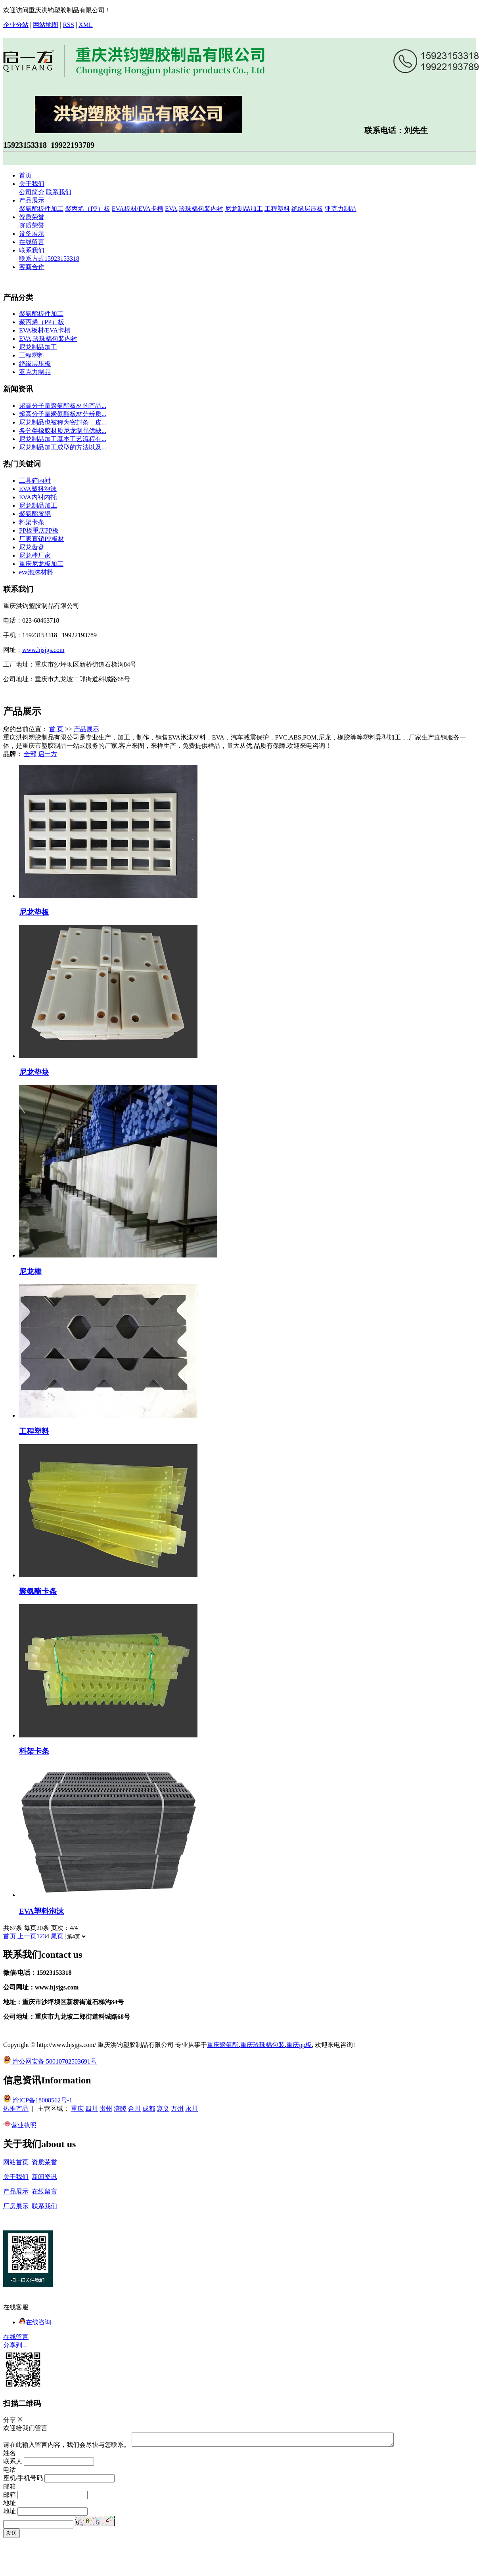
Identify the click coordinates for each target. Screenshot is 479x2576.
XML (86, 24)
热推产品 (16, 2108)
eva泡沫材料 (36, 572)
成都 (148, 2108)
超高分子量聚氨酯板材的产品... (62, 405)
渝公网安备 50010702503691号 (50, 2061)
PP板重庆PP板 (39, 530)
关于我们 (31, 183)
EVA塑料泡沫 (38, 488)
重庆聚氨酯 (223, 2044)
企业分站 (16, 24)
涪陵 (120, 2108)
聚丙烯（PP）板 (87, 208)
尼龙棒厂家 (35, 555)
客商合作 (31, 267)
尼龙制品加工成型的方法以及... (62, 447)
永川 (191, 2108)
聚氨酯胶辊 (35, 513)
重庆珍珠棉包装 (262, 2044)
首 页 (56, 729)
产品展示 (31, 200)
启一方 (47, 754)
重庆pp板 (299, 2044)
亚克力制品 (340, 208)
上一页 (26, 1936)
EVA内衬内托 (38, 497)
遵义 (163, 2108)
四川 (91, 2108)
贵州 (106, 2108)
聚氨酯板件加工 (41, 208)
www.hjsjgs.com (43, 649)
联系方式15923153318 (49, 258)
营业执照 (19, 2125)
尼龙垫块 (34, 1072)
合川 (134, 2108)
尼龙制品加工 (244, 208)
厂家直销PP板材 (41, 538)
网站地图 (45, 24)
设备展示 (31, 233)
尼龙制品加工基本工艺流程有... (62, 439)
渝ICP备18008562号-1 (42, 2100)
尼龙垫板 (34, 912)
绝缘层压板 (307, 208)
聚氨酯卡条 (38, 1591)
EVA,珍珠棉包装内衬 (194, 208)
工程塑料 (277, 208)
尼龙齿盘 (31, 547)
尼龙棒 (30, 1271)
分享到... (15, 2345)
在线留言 (31, 242)
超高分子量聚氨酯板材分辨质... (62, 414)
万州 (177, 2108)
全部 (30, 754)
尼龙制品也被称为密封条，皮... (62, 422)
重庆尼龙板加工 (41, 563)
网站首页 (16, 2162)
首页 (25, 175)
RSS (68, 24)
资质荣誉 (31, 217)
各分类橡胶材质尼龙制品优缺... (62, 430)
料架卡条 (31, 522)
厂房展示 (16, 2206)
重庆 (77, 2108)
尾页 (57, 1936)
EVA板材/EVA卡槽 (137, 208)
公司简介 (31, 192)
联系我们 (58, 192)
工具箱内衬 (35, 480)
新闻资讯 (44, 2176)
